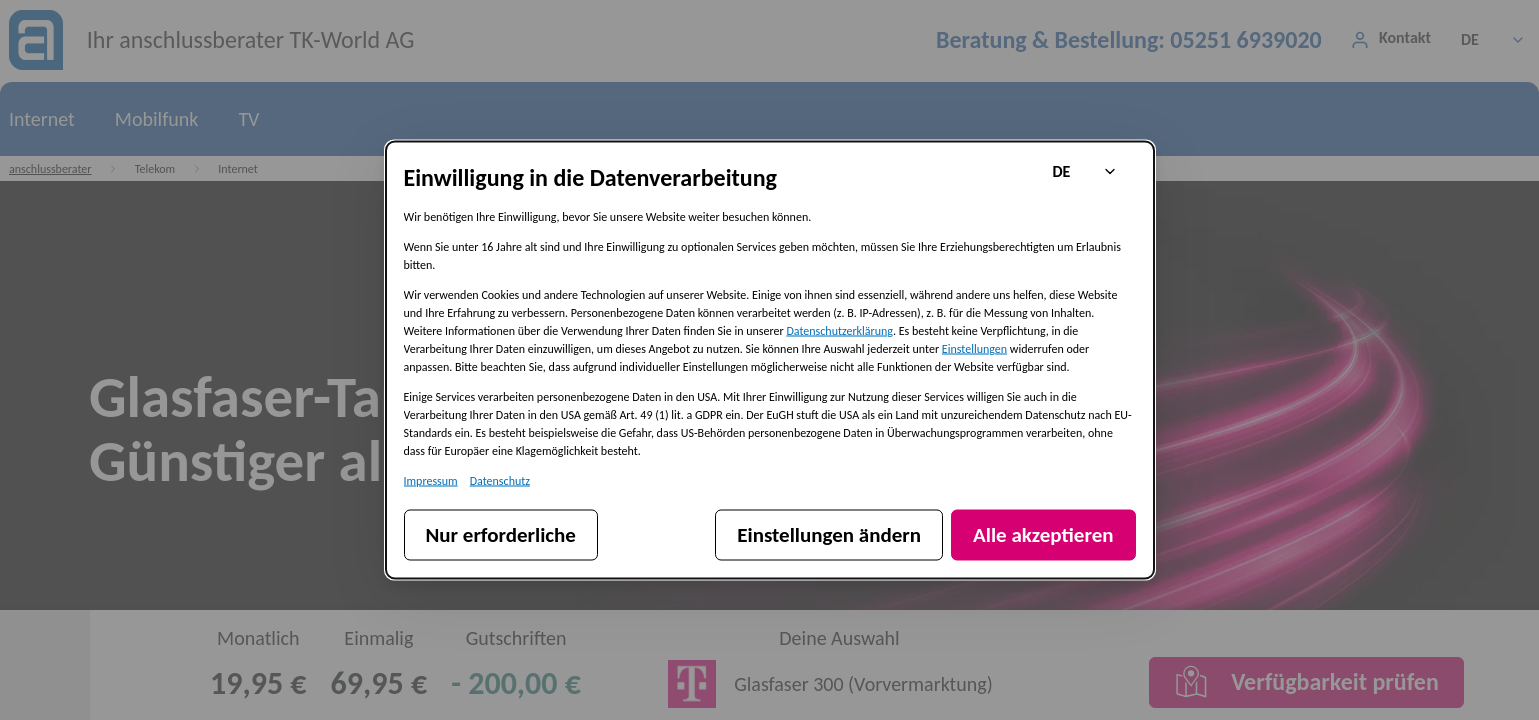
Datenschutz (500, 481)
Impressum (431, 481)
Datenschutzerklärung (839, 331)
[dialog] (770, 360)
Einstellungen (974, 349)
